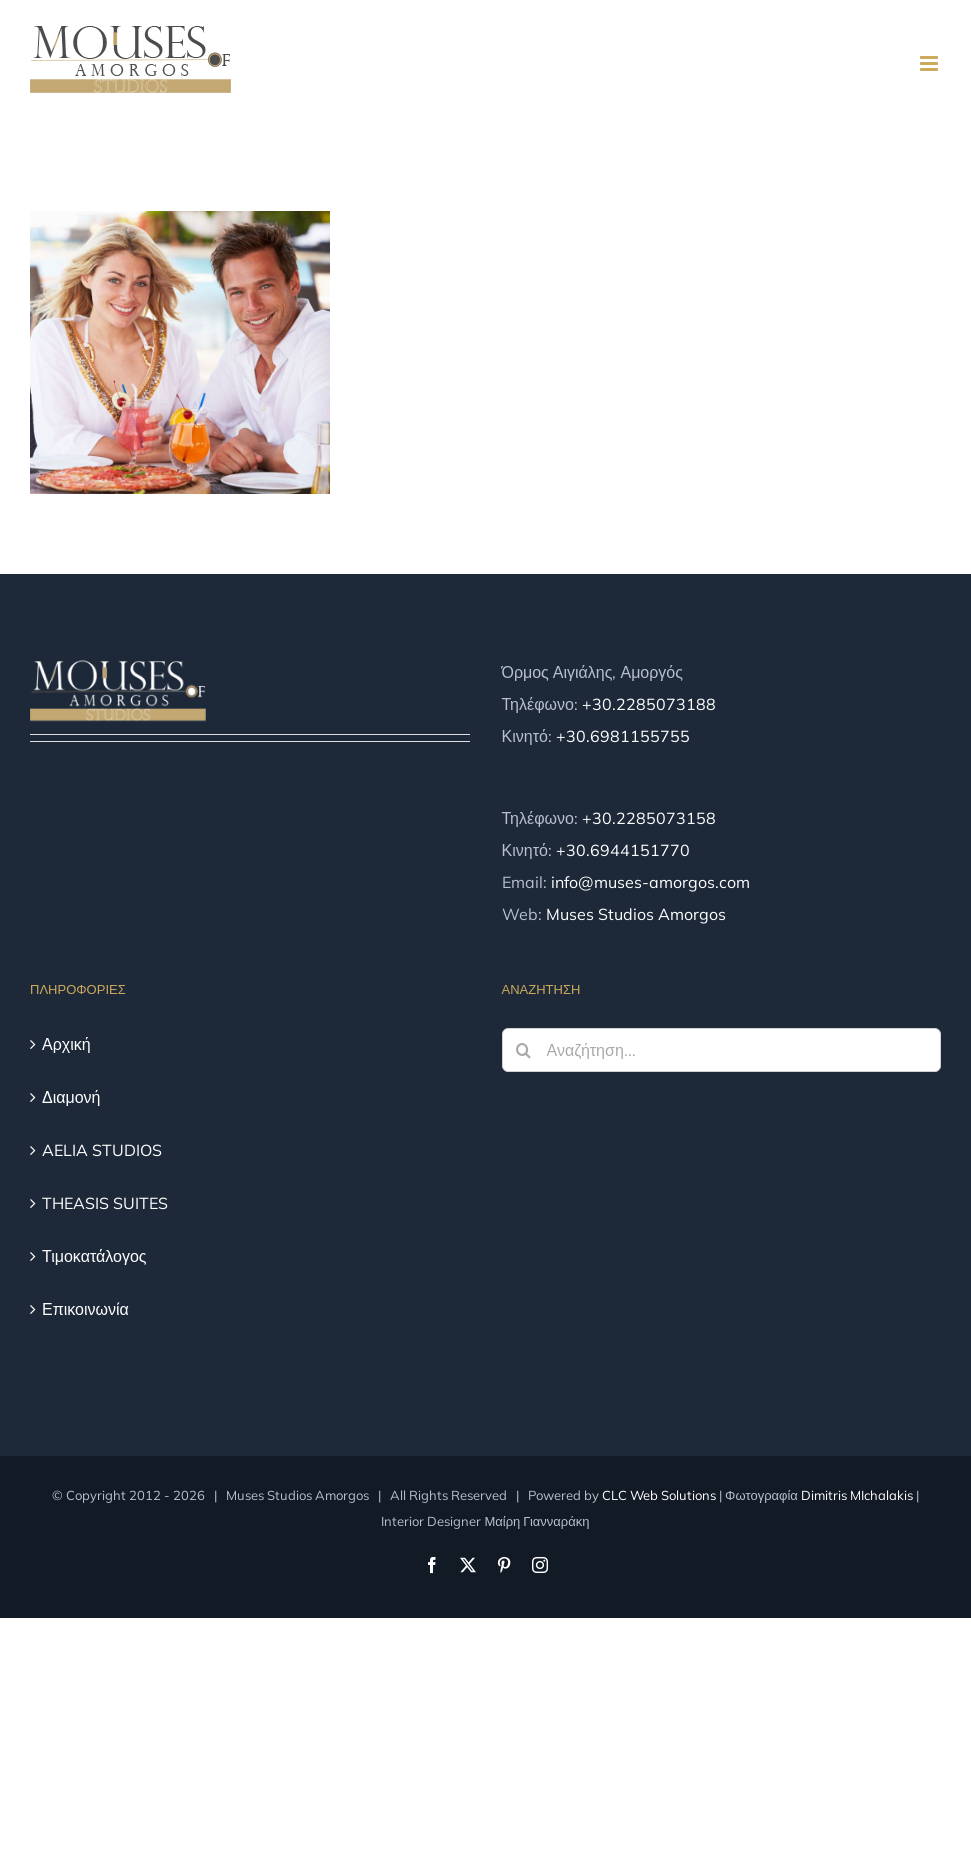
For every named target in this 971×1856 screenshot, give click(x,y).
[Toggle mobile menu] (930, 63)
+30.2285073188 (649, 704)
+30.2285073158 (649, 818)
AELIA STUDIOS (102, 1150)
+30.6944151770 (623, 850)
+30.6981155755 (623, 736)
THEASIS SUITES (105, 1203)
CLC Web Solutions (659, 1495)
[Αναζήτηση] (524, 1050)
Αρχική (66, 1044)
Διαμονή (71, 1097)
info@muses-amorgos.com (650, 882)
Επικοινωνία (85, 1309)
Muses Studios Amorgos (636, 914)
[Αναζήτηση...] (722, 1050)
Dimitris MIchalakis (857, 1495)
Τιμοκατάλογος (94, 1256)
